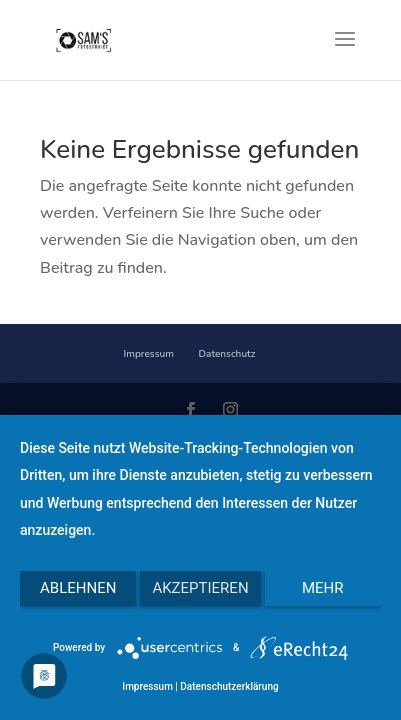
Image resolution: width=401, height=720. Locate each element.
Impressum (149, 354)
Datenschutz (227, 354)
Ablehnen (78, 588)
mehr (323, 588)
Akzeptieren (200, 588)
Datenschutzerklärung (229, 686)
